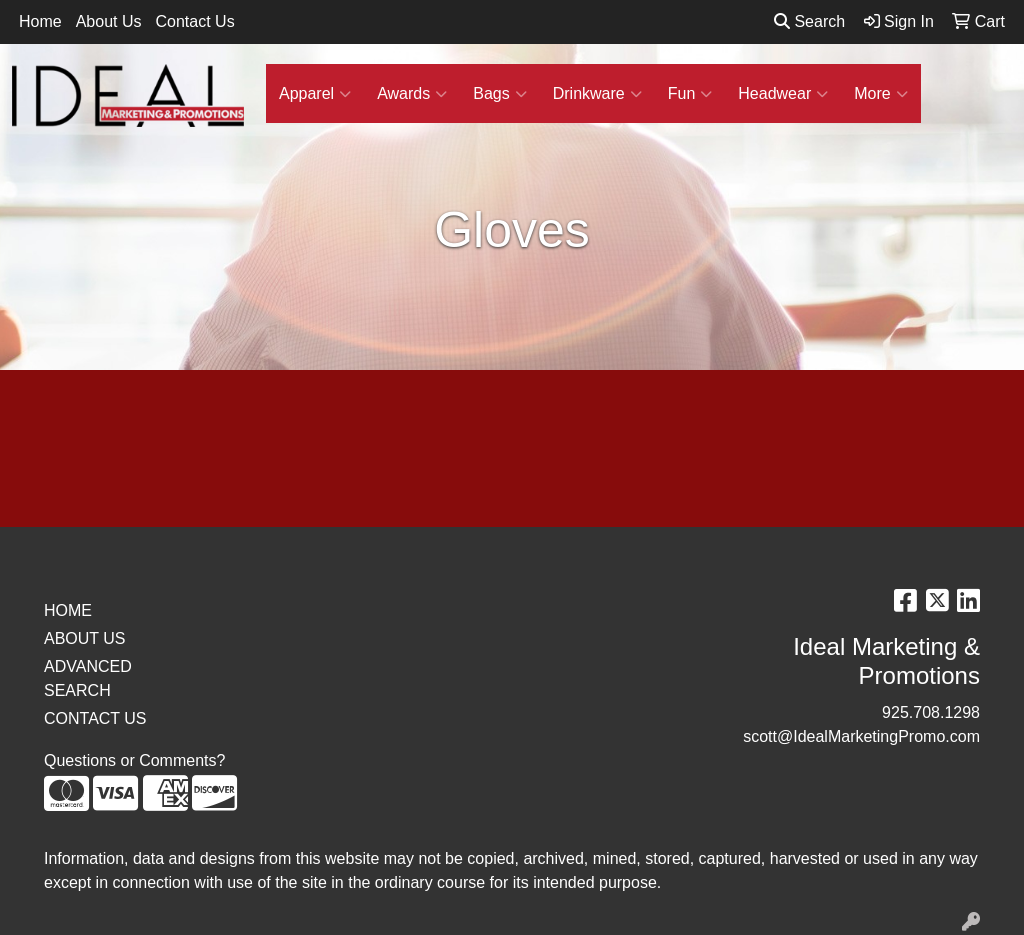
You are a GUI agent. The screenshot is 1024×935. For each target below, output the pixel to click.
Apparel (315, 94)
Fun (690, 94)
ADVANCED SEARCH (88, 678)
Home (40, 21)
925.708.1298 (931, 712)
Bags (499, 94)
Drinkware (597, 94)
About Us (109, 21)
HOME (68, 610)
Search (809, 21)
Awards (412, 94)
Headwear (783, 94)
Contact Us (195, 21)
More (880, 94)
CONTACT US (95, 718)
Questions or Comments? (134, 760)
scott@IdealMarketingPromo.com (861, 736)
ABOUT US (85, 638)
